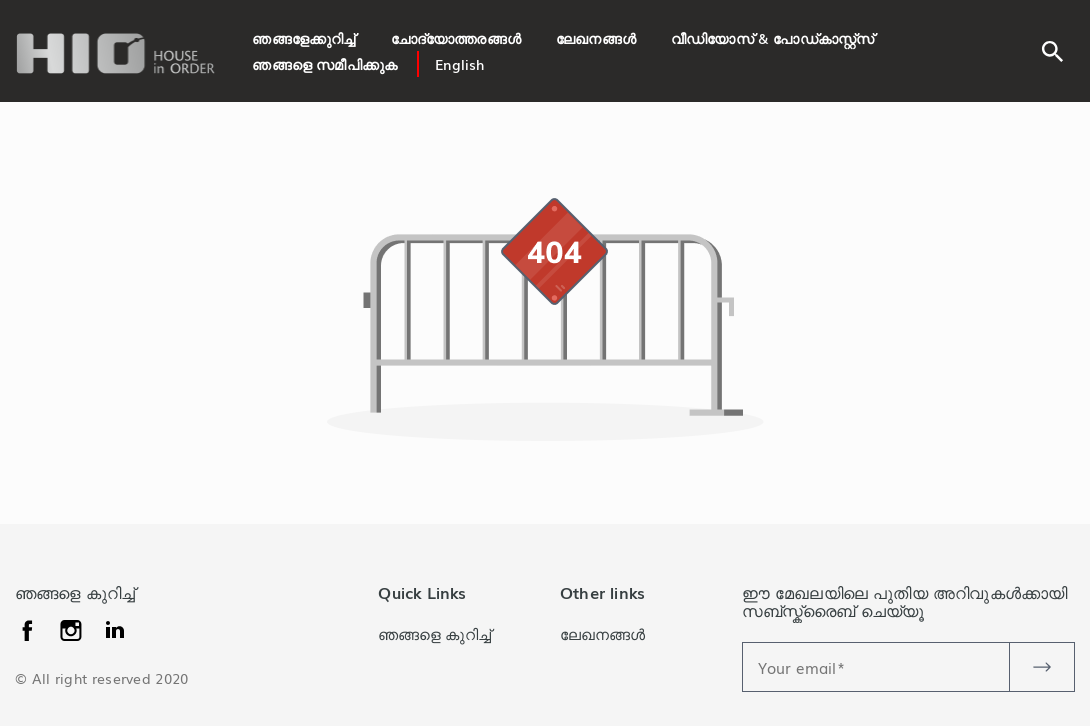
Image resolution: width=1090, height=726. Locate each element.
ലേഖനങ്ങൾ (596, 38)
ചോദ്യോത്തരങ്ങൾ (456, 38)
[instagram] (115, 627)
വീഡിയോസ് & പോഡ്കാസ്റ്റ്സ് (772, 38)
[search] (1052, 48)
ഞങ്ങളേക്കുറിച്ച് (303, 38)
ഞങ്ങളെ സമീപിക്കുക (324, 64)
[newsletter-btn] (1041, 667)
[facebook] (29, 627)
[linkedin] (73, 627)
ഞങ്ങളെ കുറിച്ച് (434, 633)
